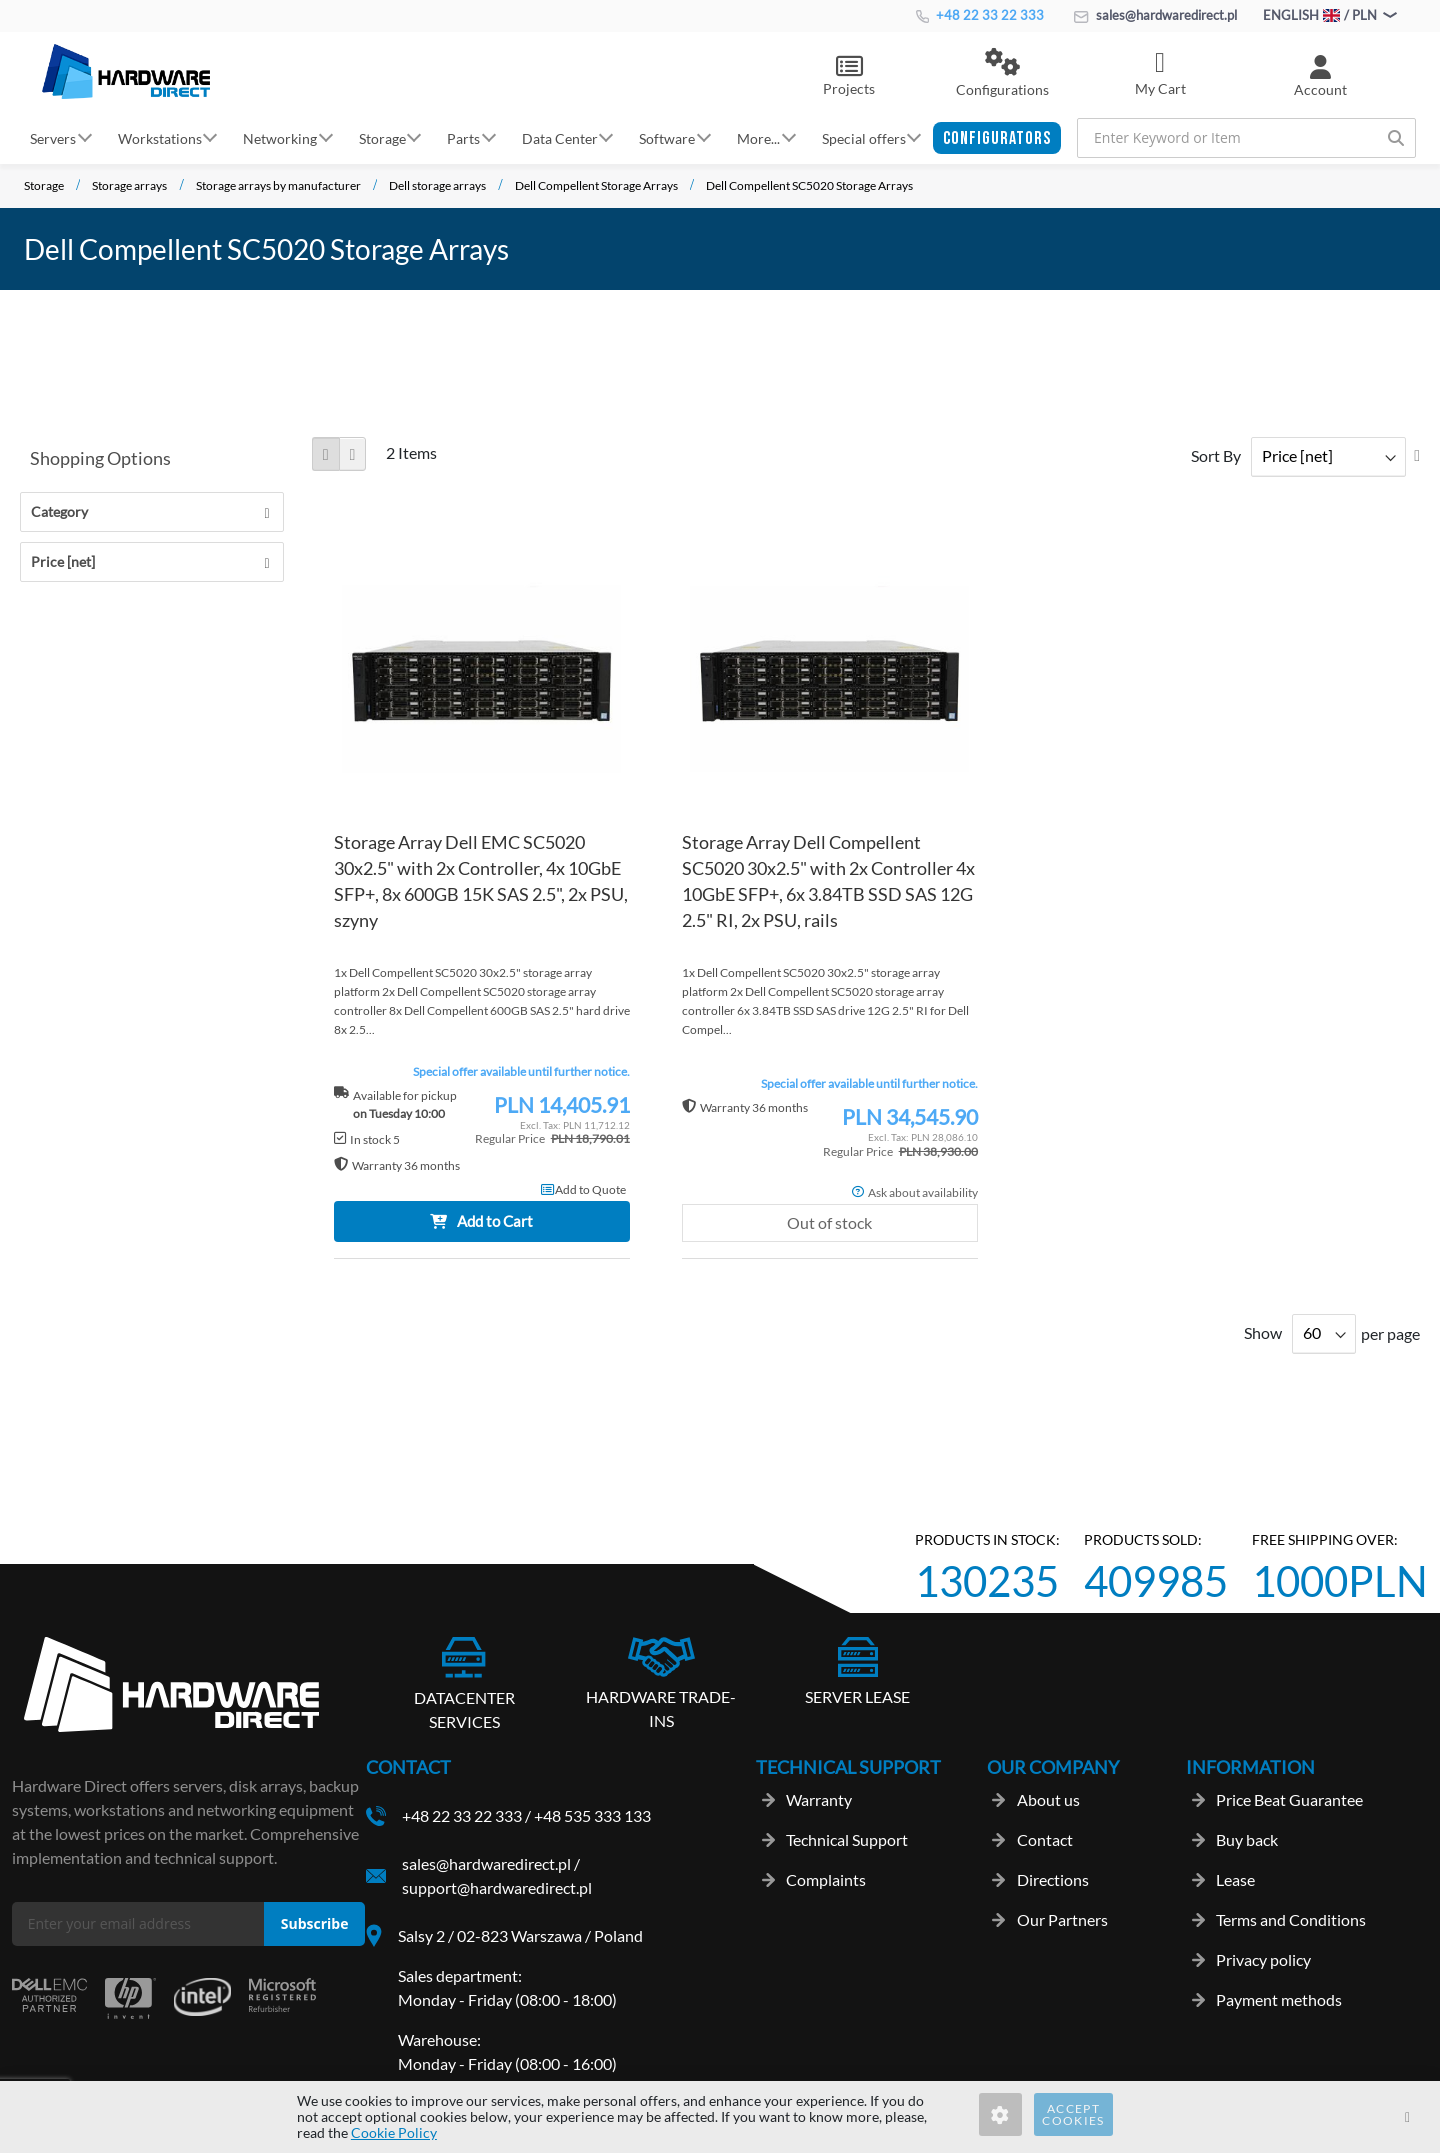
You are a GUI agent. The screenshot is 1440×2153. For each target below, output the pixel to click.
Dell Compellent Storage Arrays (596, 185)
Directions (1053, 1879)
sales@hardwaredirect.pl (1155, 15)
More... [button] (758, 137)
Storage (44, 185)
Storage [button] (382, 137)
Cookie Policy (394, 2132)
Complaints (826, 1879)
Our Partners (1062, 1919)
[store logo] (126, 71)
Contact (1045, 1839)
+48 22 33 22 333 (980, 15)
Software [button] (667, 137)
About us (1048, 1799)
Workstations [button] (160, 137)
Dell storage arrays (437, 185)
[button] (1002, 74)
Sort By (1216, 455)
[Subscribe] (314, 1924)
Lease (1235, 1879)
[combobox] (1246, 138)
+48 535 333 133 (592, 1815)
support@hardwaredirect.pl (497, 1887)
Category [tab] (59, 511)
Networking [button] (280, 137)
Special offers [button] (864, 137)
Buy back (1247, 1839)
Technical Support (847, 1839)
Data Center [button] (560, 137)
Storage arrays (129, 185)
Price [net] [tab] (63, 561)
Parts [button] (463, 137)
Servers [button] (53, 137)
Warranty (819, 1799)
